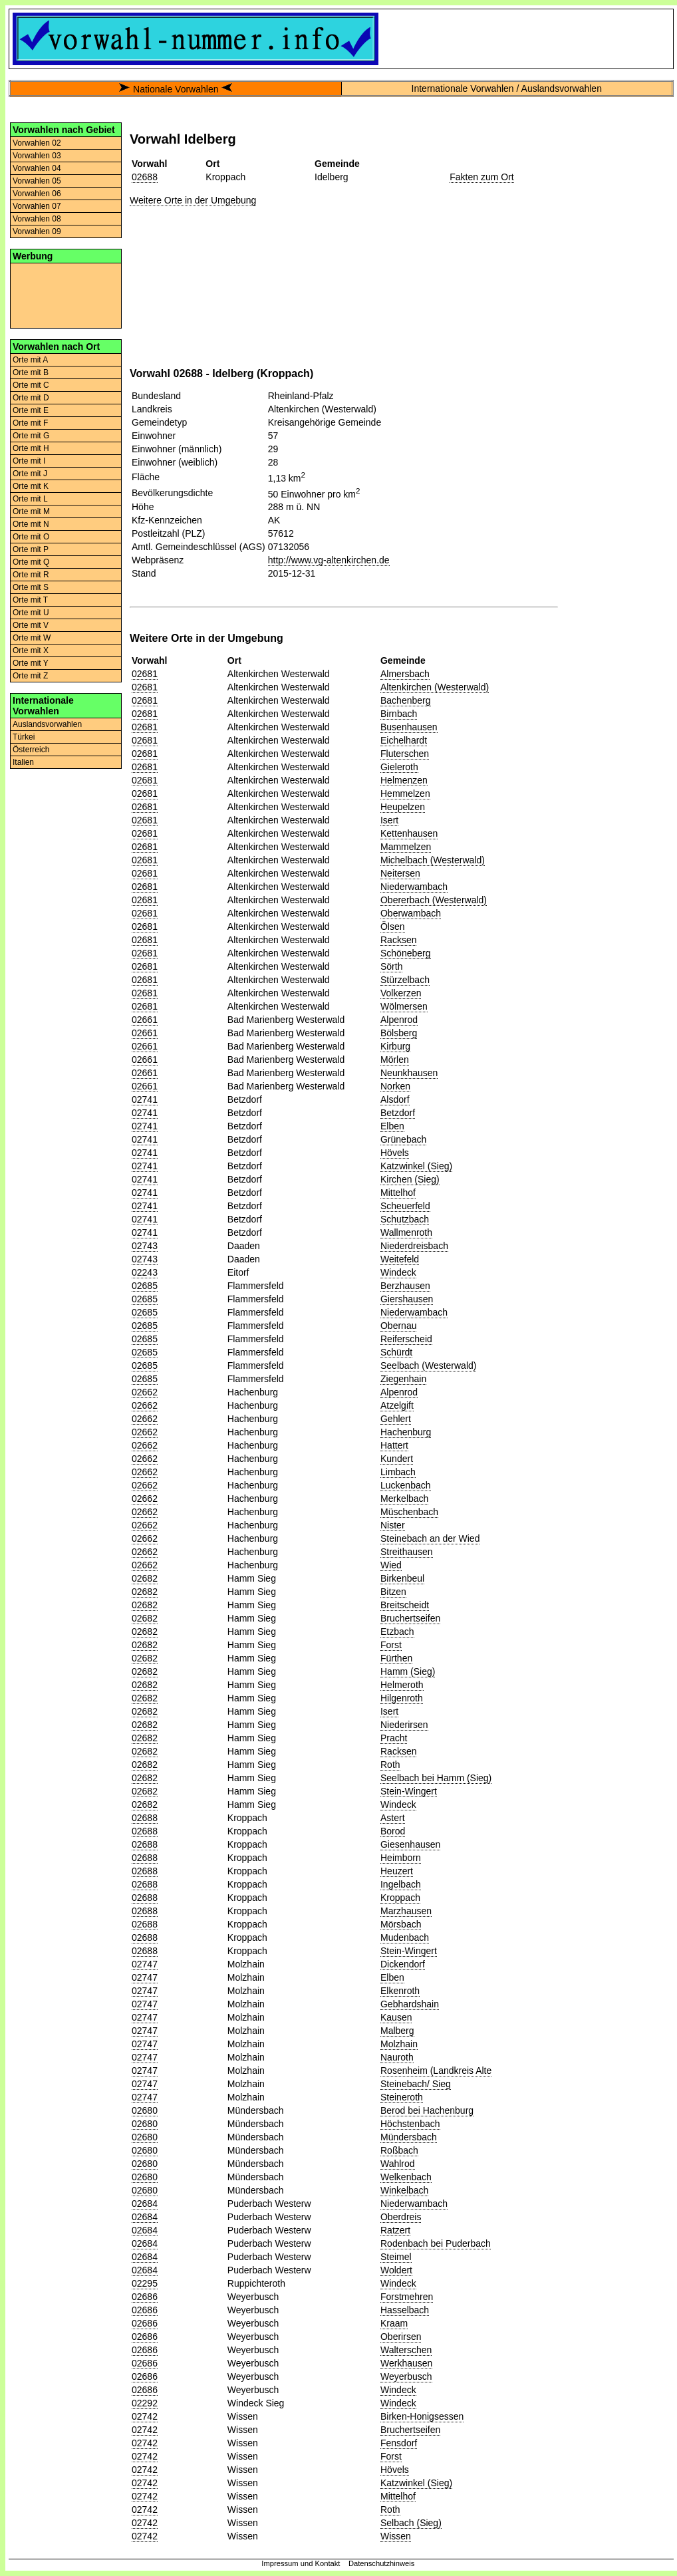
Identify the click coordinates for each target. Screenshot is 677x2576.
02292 (145, 2403)
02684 (145, 2203)
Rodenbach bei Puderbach (435, 2243)
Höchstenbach (410, 2123)
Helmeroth (402, 1684)
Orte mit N (31, 524)
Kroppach (400, 1897)
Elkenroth (400, 1990)
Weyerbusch (406, 2376)
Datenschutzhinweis (381, 2563)
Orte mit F (30, 423)
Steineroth (401, 2097)
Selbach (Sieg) (411, 2522)
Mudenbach (404, 1937)
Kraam (394, 2323)
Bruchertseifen (410, 1618)
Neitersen (400, 873)
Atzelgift (397, 1405)
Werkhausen (406, 2363)
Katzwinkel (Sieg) (416, 1166)
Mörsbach (400, 1924)
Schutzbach (404, 1219)
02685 (145, 1285)
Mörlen (394, 1059)
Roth (390, 1764)
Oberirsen (400, 2336)
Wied (391, 1565)
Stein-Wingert (408, 1791)
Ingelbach (400, 1884)
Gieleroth (399, 767)
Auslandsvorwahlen (47, 724)
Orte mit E (31, 410)
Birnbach (398, 713)
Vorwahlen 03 (37, 155)
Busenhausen (409, 727)
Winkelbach (404, 2190)
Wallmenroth (406, 1232)
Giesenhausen (410, 1844)
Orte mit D (31, 397)
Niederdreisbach (414, 1245)
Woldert (396, 2270)
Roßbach (399, 2150)
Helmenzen (404, 780)
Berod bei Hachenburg (427, 2110)
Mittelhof (398, 1192)
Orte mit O (31, 536)
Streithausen (406, 1551)
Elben (392, 1126)
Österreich (31, 749)
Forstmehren (406, 2296)
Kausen (396, 2017)
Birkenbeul (402, 1578)
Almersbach (405, 673)
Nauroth (397, 2057)
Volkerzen (400, 993)
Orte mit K (31, 486)
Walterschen (406, 2350)
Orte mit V (31, 625)
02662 (145, 1392)
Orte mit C (31, 385)
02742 (145, 2416)
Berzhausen (405, 1285)
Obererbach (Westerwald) (433, 900)
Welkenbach (406, 2177)
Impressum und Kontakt (300, 2563)
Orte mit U (31, 612)
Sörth (391, 966)
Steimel (396, 2256)
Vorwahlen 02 (37, 143)
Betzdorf (397, 1112)
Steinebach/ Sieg (415, 2083)
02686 (145, 2296)
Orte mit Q (31, 562)
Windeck (398, 1272)
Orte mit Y (31, 663)
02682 (145, 1578)
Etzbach (397, 1631)
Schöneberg (405, 953)
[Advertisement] (66, 295)
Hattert (394, 1445)
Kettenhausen (409, 833)
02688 (145, 177)
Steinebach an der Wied (429, 1538)
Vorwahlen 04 (37, 168)
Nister (392, 1525)
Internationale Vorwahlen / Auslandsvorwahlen (507, 88)
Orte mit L (30, 498)
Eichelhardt (403, 740)
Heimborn (400, 1857)
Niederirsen (404, 1724)
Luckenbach (405, 1485)
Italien (23, 762)
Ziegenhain (403, 1378)
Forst (391, 1645)
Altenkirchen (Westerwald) (434, 687)
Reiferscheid (406, 1339)
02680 (145, 2110)
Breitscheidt (404, 1605)
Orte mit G (31, 435)
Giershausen (406, 1299)
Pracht (393, 1738)
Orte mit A (30, 359)
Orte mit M (31, 511)
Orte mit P (31, 549)
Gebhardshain (409, 2004)
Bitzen (393, 1591)
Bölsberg (398, 1033)
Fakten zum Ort (481, 177)
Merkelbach (404, 1498)
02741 (145, 1099)
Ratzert (395, 2230)
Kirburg (395, 1046)
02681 (145, 673)
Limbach (398, 1472)
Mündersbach (408, 2137)
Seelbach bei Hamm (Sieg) (435, 1778)
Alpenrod (399, 1019)
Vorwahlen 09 (37, 231)
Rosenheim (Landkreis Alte (435, 2070)
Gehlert (395, 1418)
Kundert (396, 1458)
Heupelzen (402, 806)
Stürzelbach (405, 979)
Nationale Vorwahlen (175, 89)
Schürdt (396, 1352)
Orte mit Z (30, 675)
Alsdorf (395, 1099)
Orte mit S (31, 587)
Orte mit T (30, 600)
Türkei (24, 737)
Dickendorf (402, 1964)
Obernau (398, 1325)
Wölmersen (404, 1006)
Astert (392, 1817)
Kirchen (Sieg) (410, 1179)
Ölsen (392, 926)
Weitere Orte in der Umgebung (193, 200)
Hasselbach (404, 2310)
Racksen (398, 939)
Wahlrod (397, 2163)
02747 (145, 1964)
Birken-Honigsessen (422, 2416)
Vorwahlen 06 (37, 193)
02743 (145, 1245)
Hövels (394, 1152)
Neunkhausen (409, 1073)
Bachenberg (405, 700)
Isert (389, 820)
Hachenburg (405, 1432)
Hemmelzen (405, 793)
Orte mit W (32, 638)
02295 (145, 2283)
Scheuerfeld (405, 1206)
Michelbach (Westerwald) (432, 860)
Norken (395, 1086)
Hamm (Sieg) (407, 1671)
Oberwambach (410, 913)
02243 (145, 1272)
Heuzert (396, 1871)
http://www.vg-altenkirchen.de (329, 560)
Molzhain (399, 2044)
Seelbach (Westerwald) (428, 1365)
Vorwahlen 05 (37, 181)
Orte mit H (31, 448)
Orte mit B (31, 372)
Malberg (397, 2030)
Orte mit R (31, 574)
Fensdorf (398, 2443)
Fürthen (396, 1658)
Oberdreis (400, 2217)
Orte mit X (31, 650)
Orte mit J (30, 473)
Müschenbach (409, 1511)
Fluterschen (404, 753)
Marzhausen (406, 1911)
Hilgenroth (401, 1698)
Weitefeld (399, 1259)
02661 (145, 1019)
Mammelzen (405, 846)
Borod (392, 1831)
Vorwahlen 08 (37, 218)
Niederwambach (414, 886)
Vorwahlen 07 (37, 206)
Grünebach (403, 1139)
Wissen (395, 2536)
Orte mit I (29, 461)
